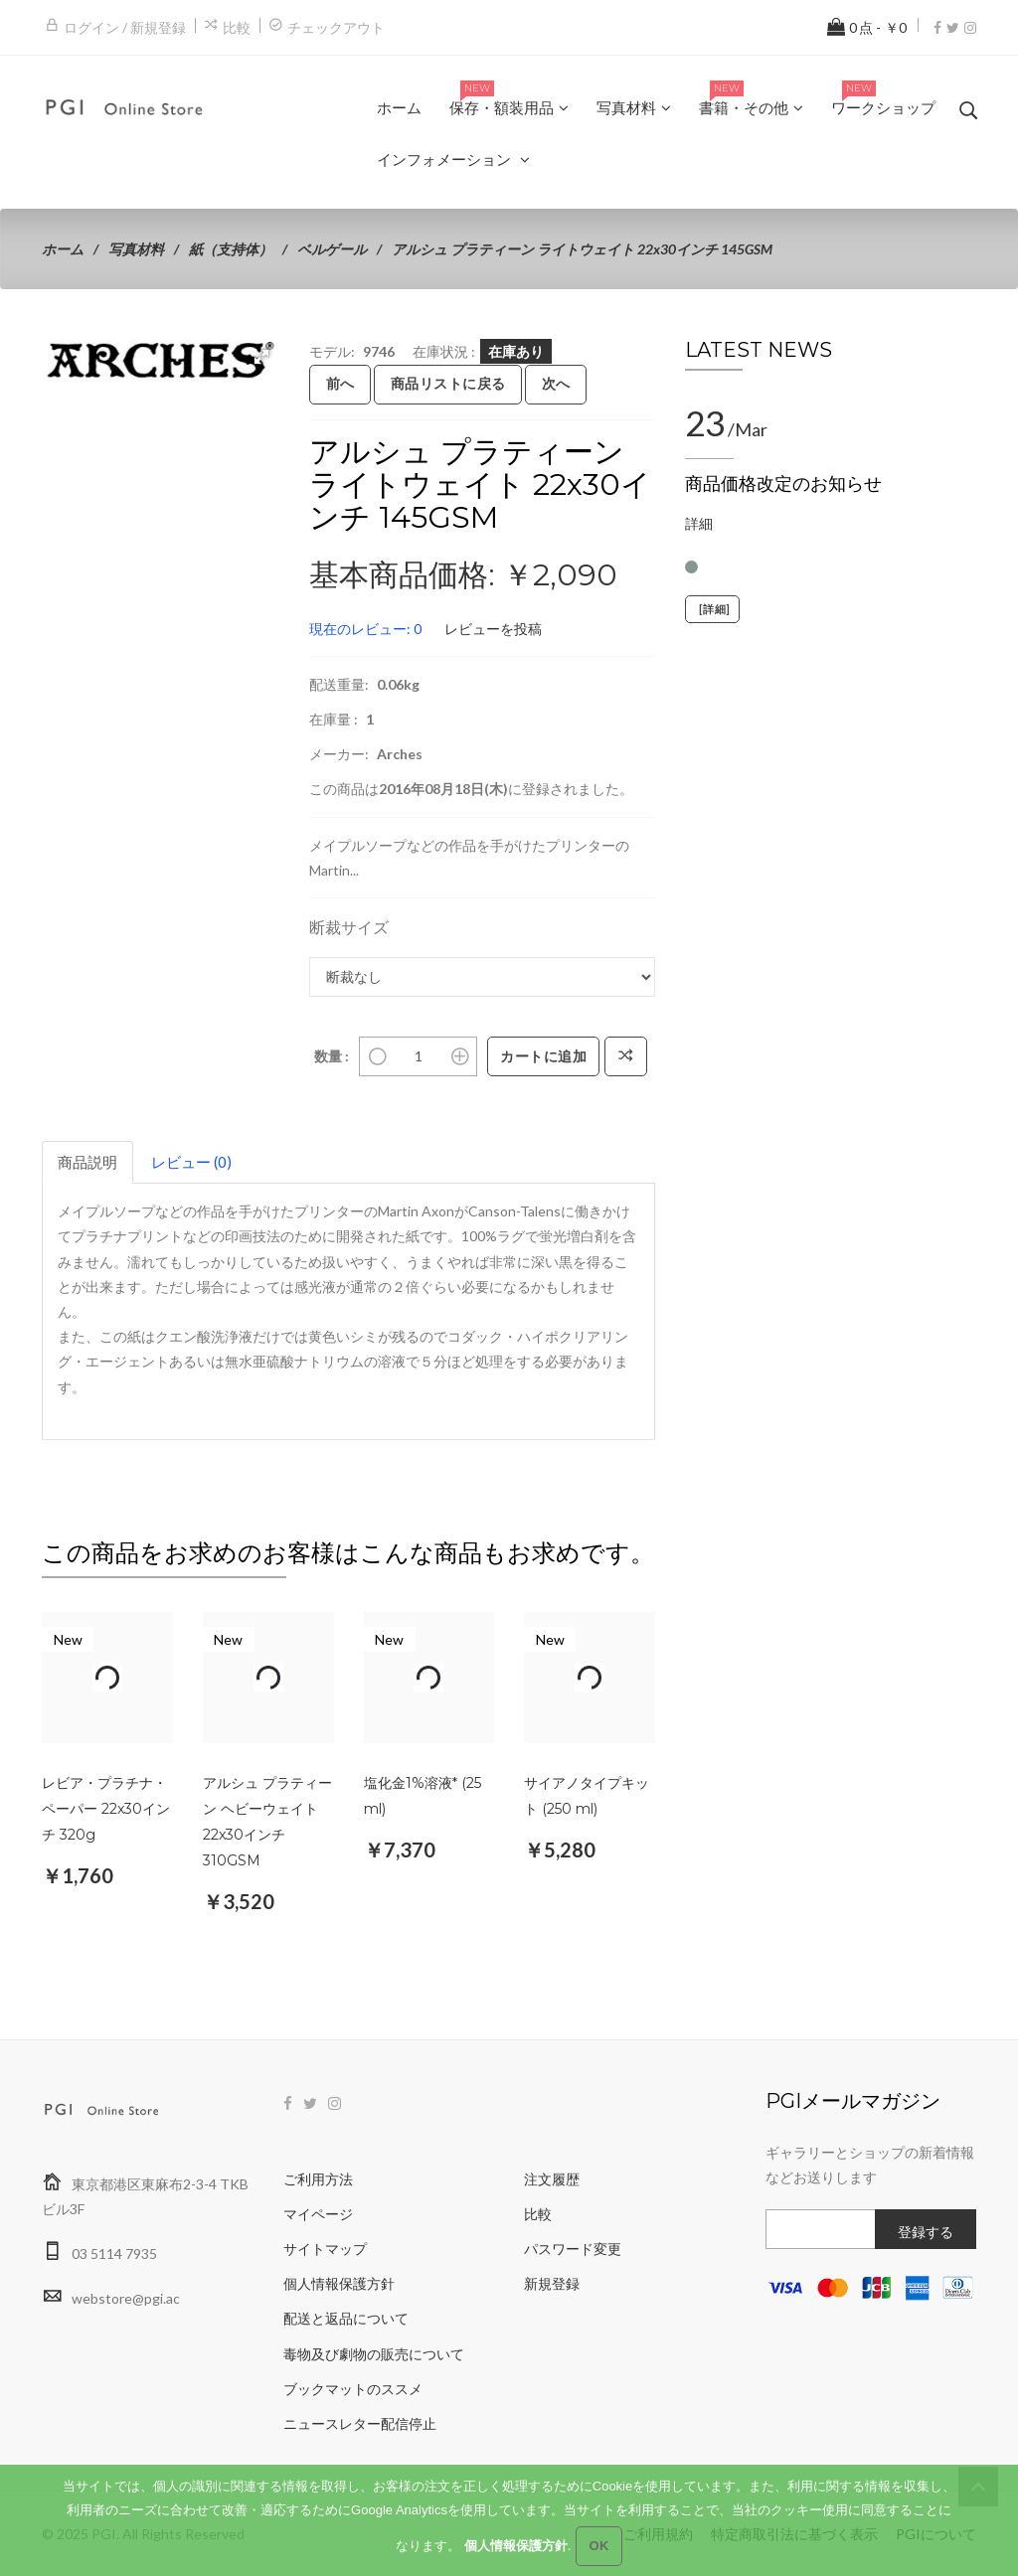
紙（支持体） (230, 249)
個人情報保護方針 (339, 2283)
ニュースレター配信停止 (359, 2423)
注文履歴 (552, 2179)
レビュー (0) (191, 1162)
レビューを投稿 (493, 628)
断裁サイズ (349, 926)
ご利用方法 (318, 2179)
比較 (237, 27)
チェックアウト (336, 27)
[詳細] (712, 609)
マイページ (318, 2213)
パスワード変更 (572, 2248)
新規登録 (552, 2283)
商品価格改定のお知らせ (783, 484)
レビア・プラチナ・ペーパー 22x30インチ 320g (106, 1809)
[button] (261, 357)
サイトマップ (325, 2248)
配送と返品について (346, 2318)
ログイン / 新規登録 (125, 27)
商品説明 (87, 1162)
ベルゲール (332, 249)
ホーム (63, 249)
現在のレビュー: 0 (365, 628)
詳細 (699, 523)
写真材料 (136, 249)
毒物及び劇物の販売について (373, 2353)
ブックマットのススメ (353, 2388)
